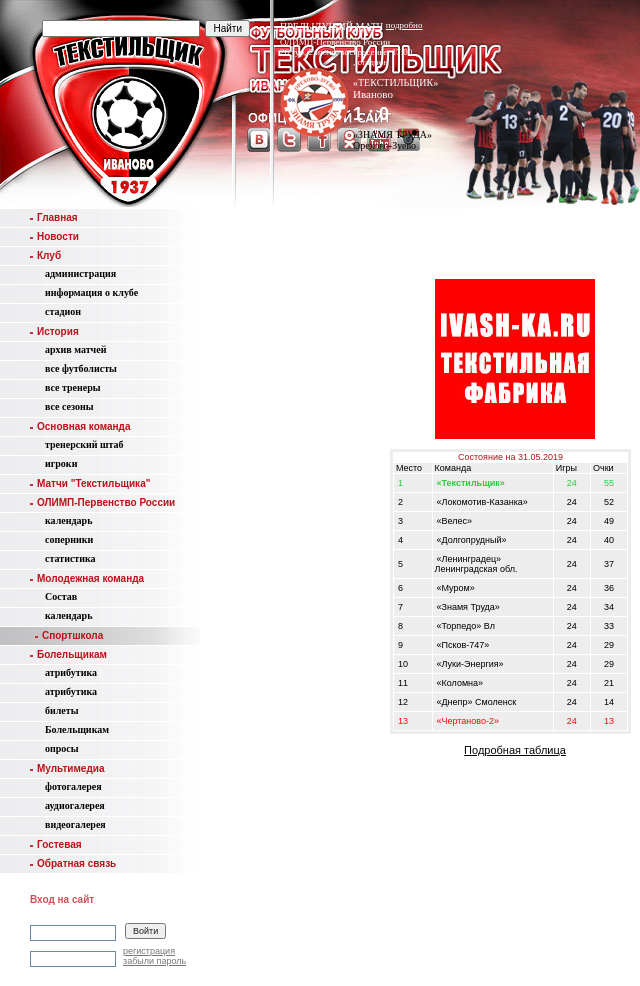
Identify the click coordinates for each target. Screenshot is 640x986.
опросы (62, 748)
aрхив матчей (75, 349)
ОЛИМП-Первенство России (102, 502)
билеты (62, 710)
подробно (404, 25)
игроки (61, 463)
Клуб (45, 255)
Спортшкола (69, 635)
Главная (54, 217)
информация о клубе (91, 292)
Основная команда (80, 426)
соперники (69, 539)
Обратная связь (73, 863)
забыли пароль (154, 961)
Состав (61, 596)
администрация (80, 273)
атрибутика (71, 672)
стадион (63, 311)
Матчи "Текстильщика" (90, 483)
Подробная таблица (515, 750)
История (54, 331)
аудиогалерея (75, 805)
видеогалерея (75, 824)
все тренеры (73, 387)
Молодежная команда (87, 578)
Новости (54, 236)
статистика (70, 558)
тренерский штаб (84, 444)
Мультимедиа (67, 768)
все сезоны (69, 406)
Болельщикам (68, 654)
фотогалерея (73, 786)
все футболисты (81, 368)
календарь (68, 520)
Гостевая (56, 844)
